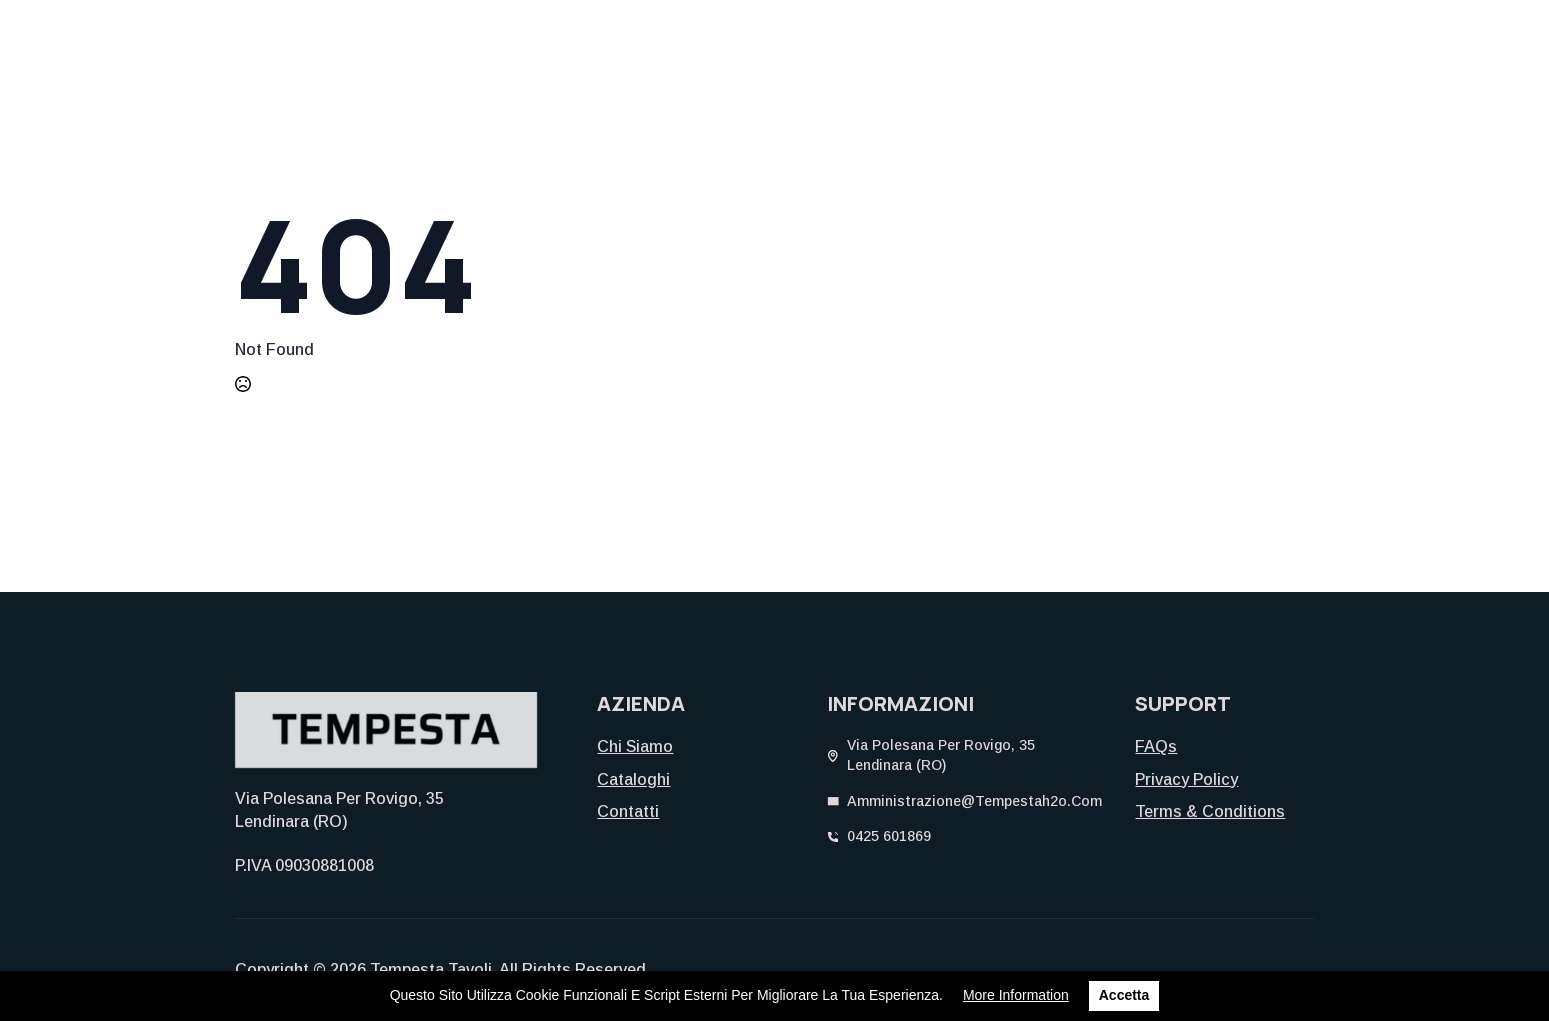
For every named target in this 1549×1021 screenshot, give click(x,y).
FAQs (1156, 746)
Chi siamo (635, 746)
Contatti (628, 811)
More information (1016, 995)
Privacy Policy (1186, 779)
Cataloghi (633, 779)
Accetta (1124, 995)
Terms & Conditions (1210, 811)
